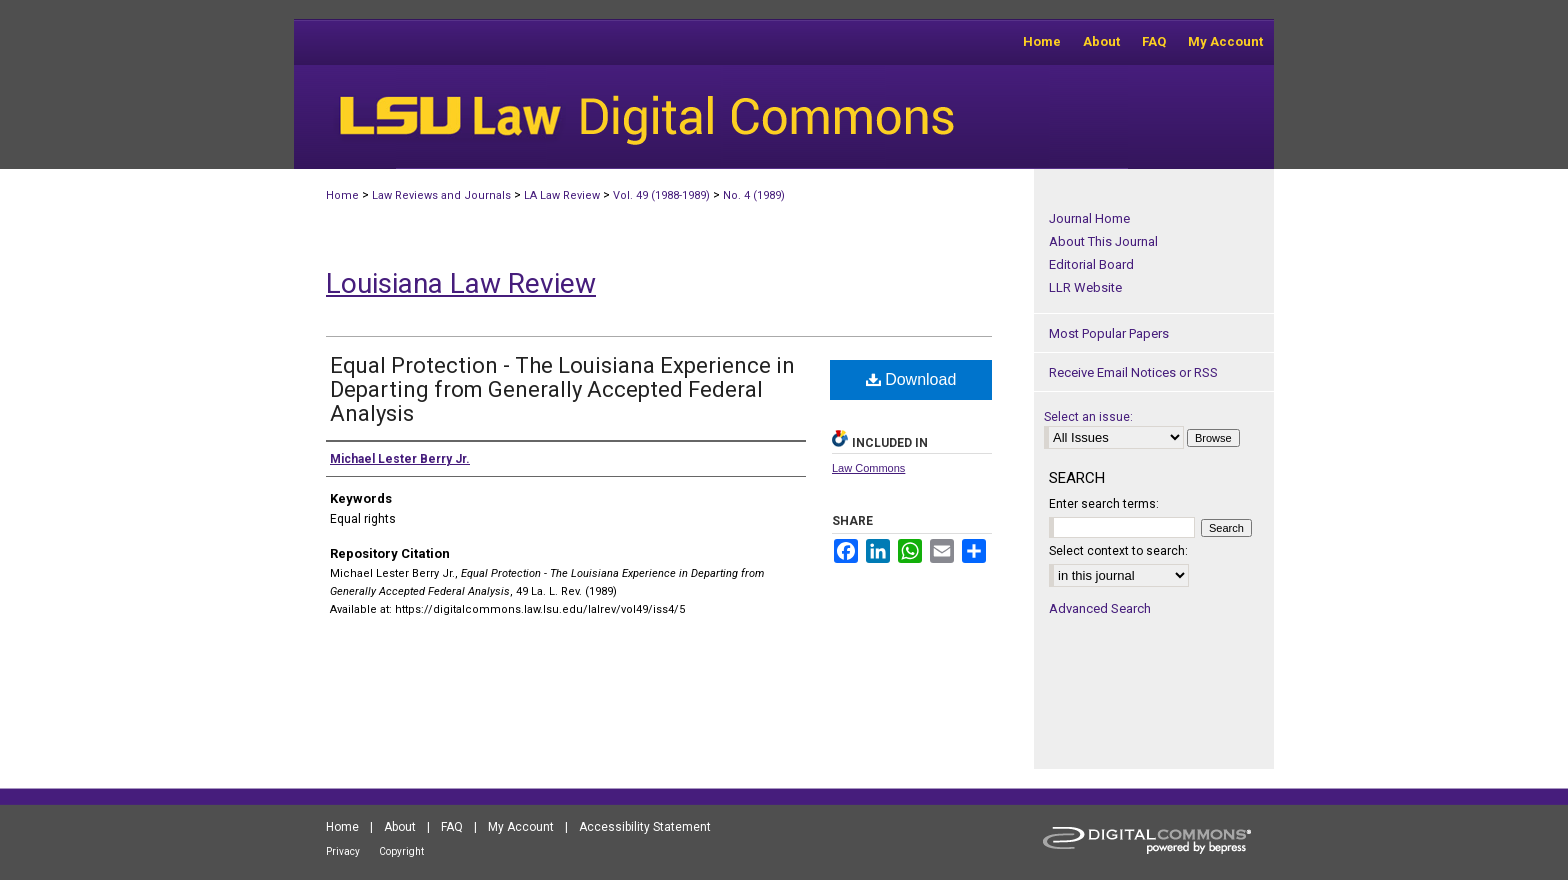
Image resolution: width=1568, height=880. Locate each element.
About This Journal (1103, 241)
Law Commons (868, 468)
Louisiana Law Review (461, 283)
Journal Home (1089, 218)
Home (342, 195)
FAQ (452, 827)
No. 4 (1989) (754, 195)
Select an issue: (1088, 417)
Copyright (401, 851)
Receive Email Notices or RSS (1133, 372)
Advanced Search (1100, 608)
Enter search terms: (1104, 504)
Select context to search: (1118, 551)
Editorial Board (1091, 264)
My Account (521, 827)
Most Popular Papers (1109, 333)
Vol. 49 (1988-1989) (661, 195)
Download (911, 379)
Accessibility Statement (645, 827)
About (400, 827)
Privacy (343, 851)
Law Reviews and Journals (441, 195)
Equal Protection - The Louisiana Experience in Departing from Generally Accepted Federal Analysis (562, 389)
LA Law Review (562, 195)
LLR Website (1085, 287)
